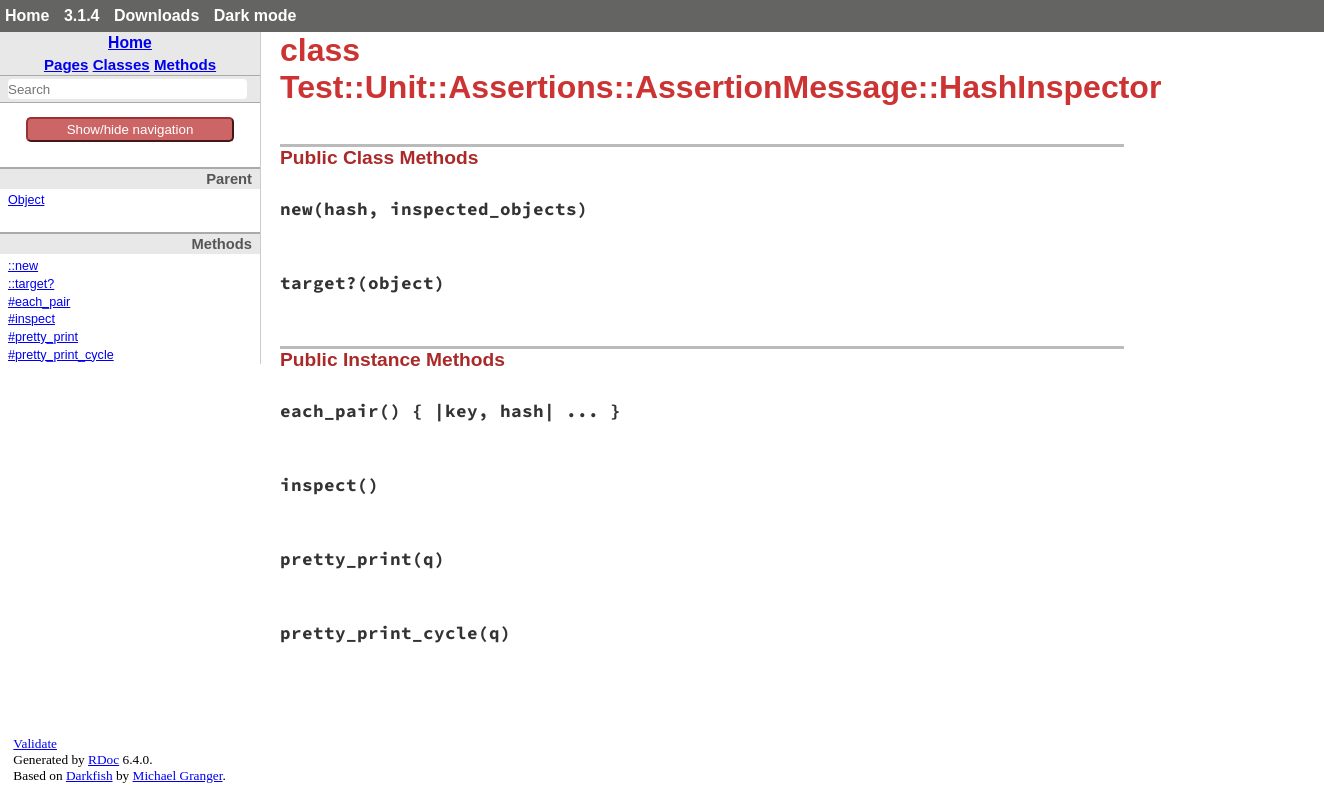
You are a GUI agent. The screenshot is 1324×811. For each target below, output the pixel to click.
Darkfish (89, 775)
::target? (31, 284)
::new (23, 266)
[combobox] (127, 89)
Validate (35, 743)
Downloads (156, 15)
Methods (185, 64)
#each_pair (39, 302)
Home (27, 15)
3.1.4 (82, 15)
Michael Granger (178, 775)
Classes (121, 64)
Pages (66, 64)
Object (26, 200)
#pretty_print (43, 337)
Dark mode (255, 15)
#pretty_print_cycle (61, 355)
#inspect (31, 319)
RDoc (103, 759)
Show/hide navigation (130, 129)
